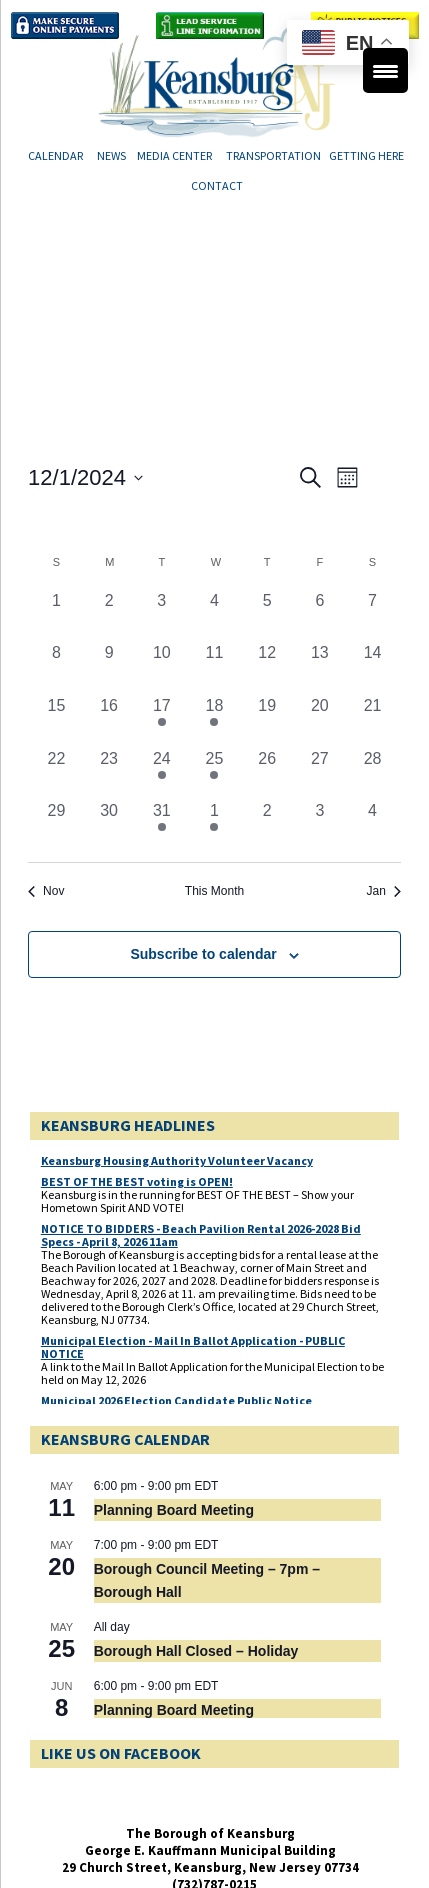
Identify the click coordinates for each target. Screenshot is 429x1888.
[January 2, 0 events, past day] (267, 825)
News (111, 155)
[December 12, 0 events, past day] (267, 667)
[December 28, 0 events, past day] (372, 773)
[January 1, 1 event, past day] (214, 825)
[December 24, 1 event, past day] (161, 773)
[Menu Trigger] (385, 70)
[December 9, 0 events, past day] (109, 667)
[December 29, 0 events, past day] (56, 825)
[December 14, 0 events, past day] (372, 667)
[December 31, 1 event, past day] (161, 825)
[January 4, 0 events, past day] (372, 825)
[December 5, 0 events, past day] (267, 615)
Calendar (55, 155)
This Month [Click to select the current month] (214, 891)
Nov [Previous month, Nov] (46, 891)
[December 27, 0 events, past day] (320, 773)
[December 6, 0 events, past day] (320, 615)
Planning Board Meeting (174, 1510)
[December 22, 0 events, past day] (56, 773)
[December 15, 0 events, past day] (56, 720)
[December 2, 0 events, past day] (109, 615)
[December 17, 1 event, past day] (161, 720)
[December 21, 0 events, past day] (372, 720)
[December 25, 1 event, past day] (214, 773)
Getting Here (368, 155)
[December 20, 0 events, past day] (320, 720)
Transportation (273, 155)
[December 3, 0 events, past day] (161, 615)
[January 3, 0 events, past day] (320, 825)
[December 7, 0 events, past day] (372, 615)
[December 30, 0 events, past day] (109, 825)
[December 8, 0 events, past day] (56, 667)
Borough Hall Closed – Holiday (196, 1651)
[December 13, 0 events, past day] (320, 667)
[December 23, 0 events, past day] (109, 773)
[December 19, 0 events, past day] (267, 720)
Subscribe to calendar (203, 954)
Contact (217, 185)
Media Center (174, 155)
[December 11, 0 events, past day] (214, 667)
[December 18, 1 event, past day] (214, 720)
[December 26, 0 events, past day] (267, 773)
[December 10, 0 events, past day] (161, 667)
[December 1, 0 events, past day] (56, 615)
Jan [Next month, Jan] (384, 891)
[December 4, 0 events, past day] (214, 615)
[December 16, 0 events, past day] (109, 720)
